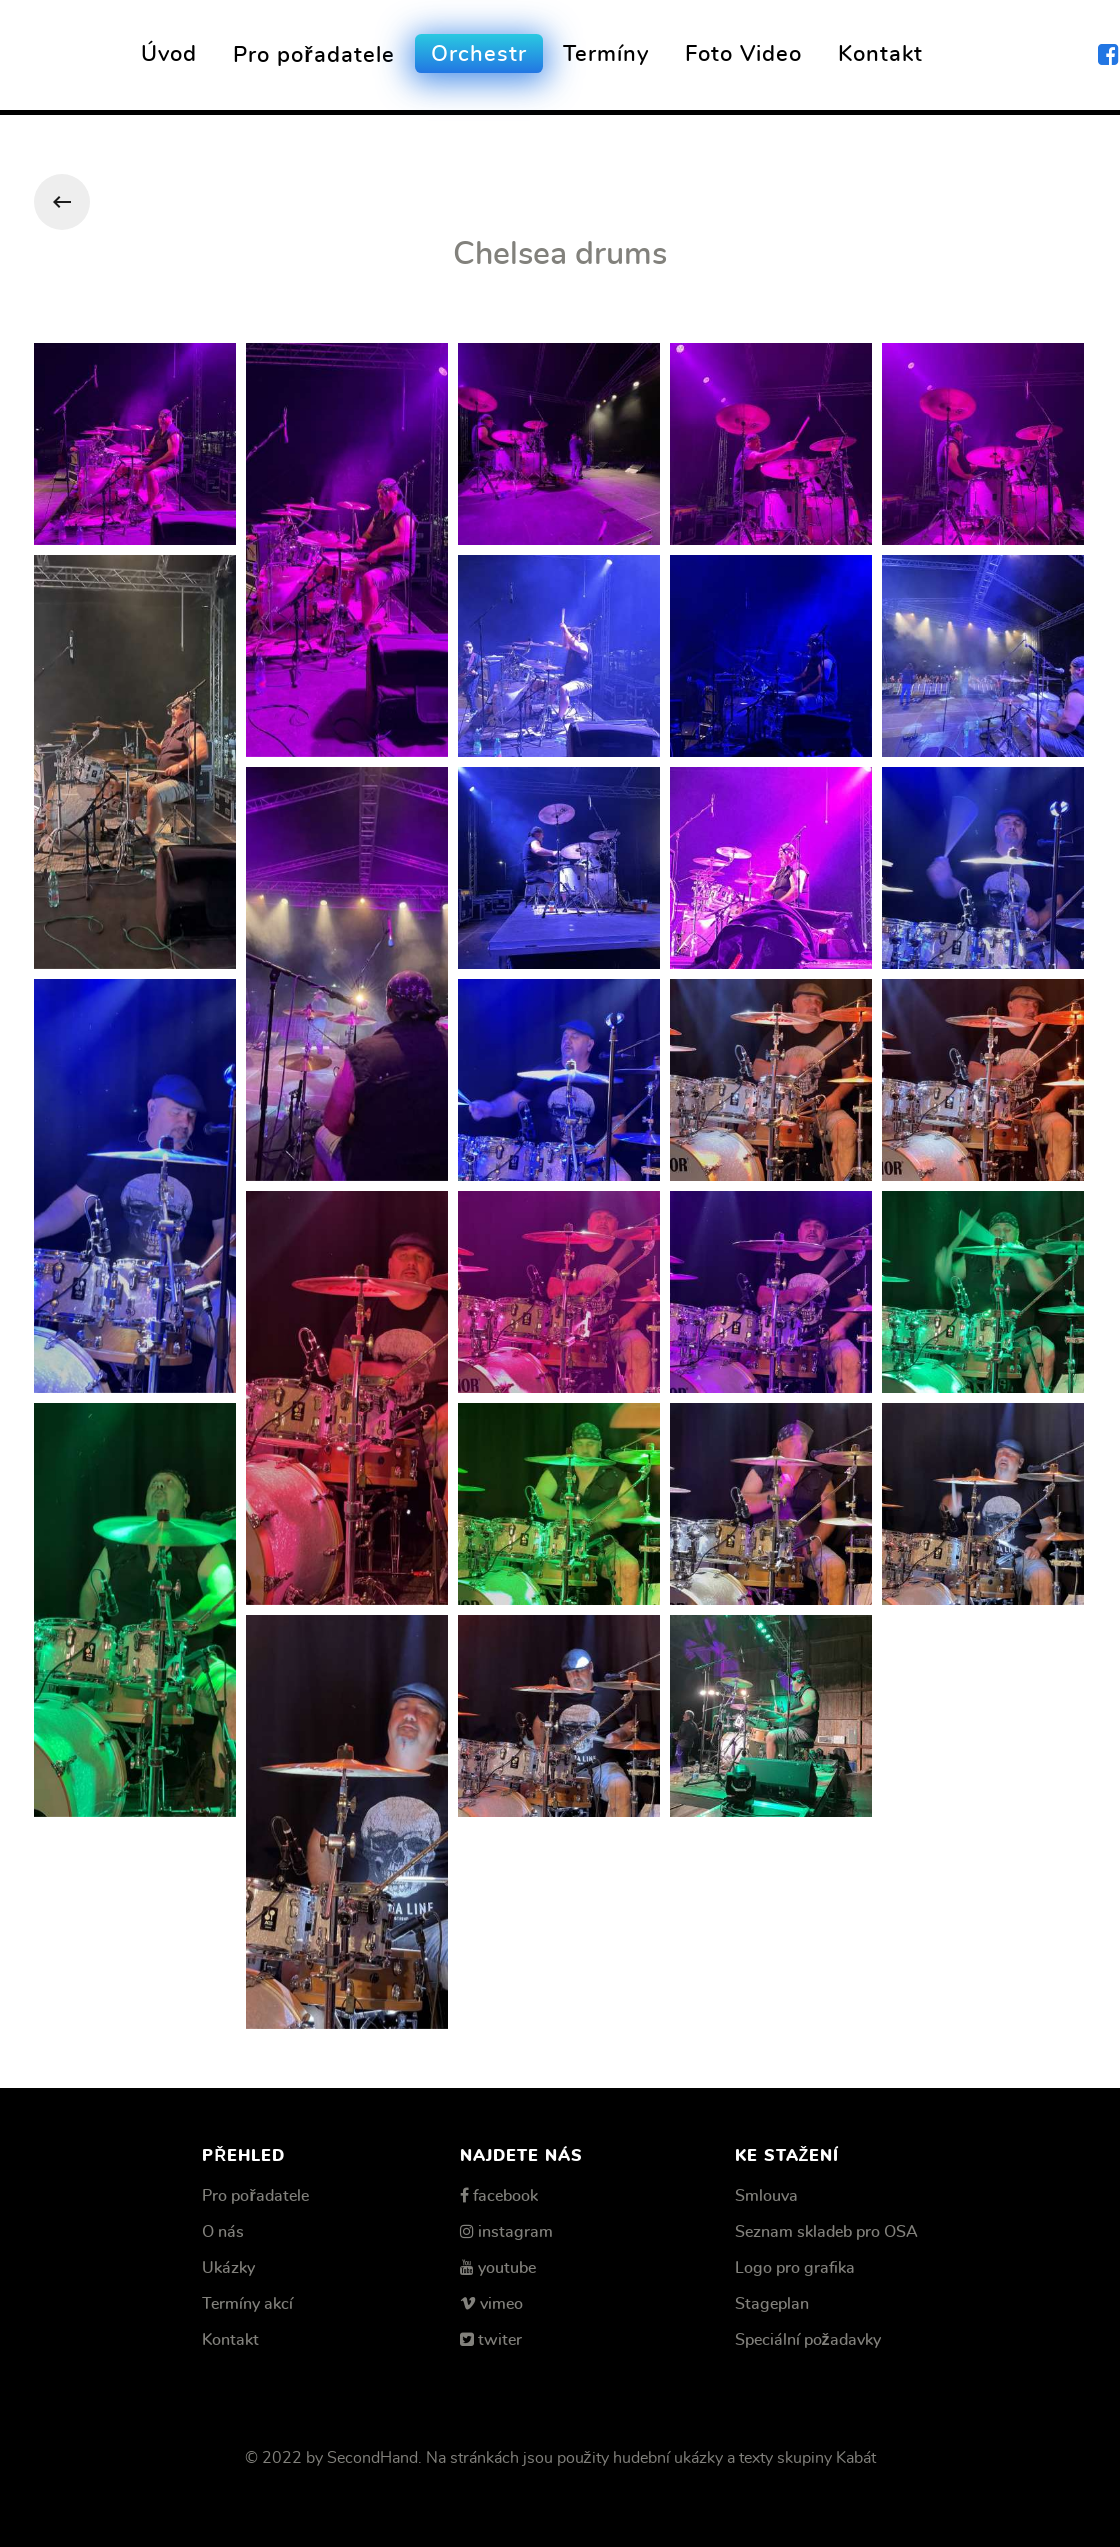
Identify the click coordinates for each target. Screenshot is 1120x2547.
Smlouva (766, 2196)
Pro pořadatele (255, 2196)
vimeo (501, 2304)
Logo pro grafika (795, 2268)
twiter (500, 2340)
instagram (515, 2232)
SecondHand (372, 2458)
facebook (505, 2196)
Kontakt (230, 2340)
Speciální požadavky (808, 2340)
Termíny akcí (247, 2304)
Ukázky (228, 2268)
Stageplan (772, 2304)
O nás (223, 2232)
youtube (507, 2268)
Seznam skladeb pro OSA (826, 2232)
